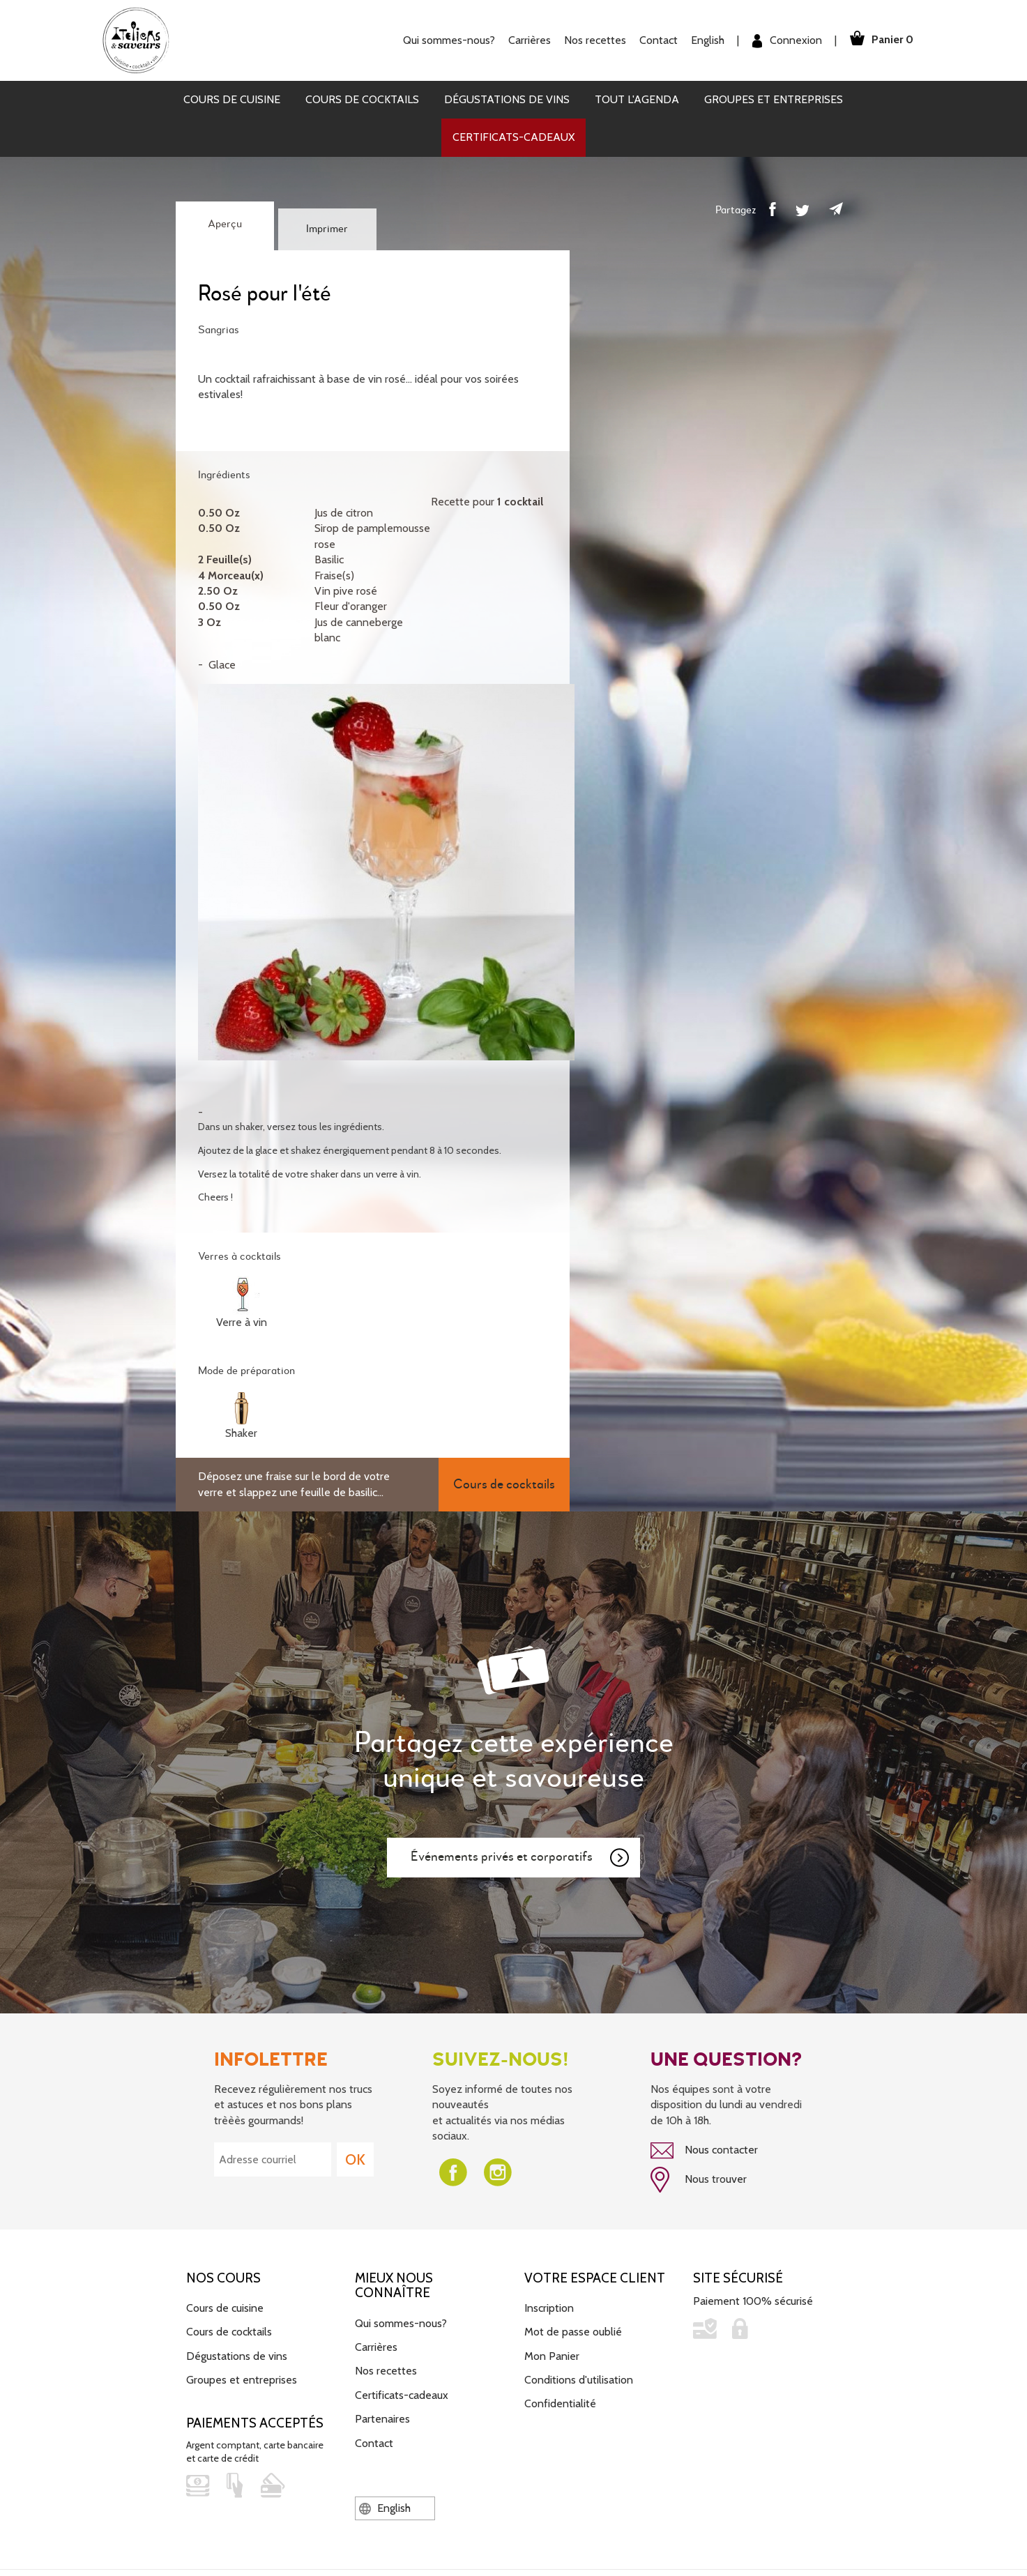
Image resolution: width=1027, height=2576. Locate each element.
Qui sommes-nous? (444, 40)
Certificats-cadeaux (513, 137)
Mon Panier (551, 2354)
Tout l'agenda (637, 99)
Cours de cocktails (362, 99)
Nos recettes (590, 40)
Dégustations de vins (507, 99)
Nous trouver (699, 2179)
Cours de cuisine (231, 99)
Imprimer (327, 229)
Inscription (549, 2306)
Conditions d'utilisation (578, 2378)
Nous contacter (704, 2150)
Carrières (524, 40)
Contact (653, 40)
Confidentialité (560, 2402)
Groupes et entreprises (773, 99)
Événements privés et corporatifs (521, 1857)
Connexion (782, 40)
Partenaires (382, 2417)
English (703, 40)
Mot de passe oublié (573, 2330)
